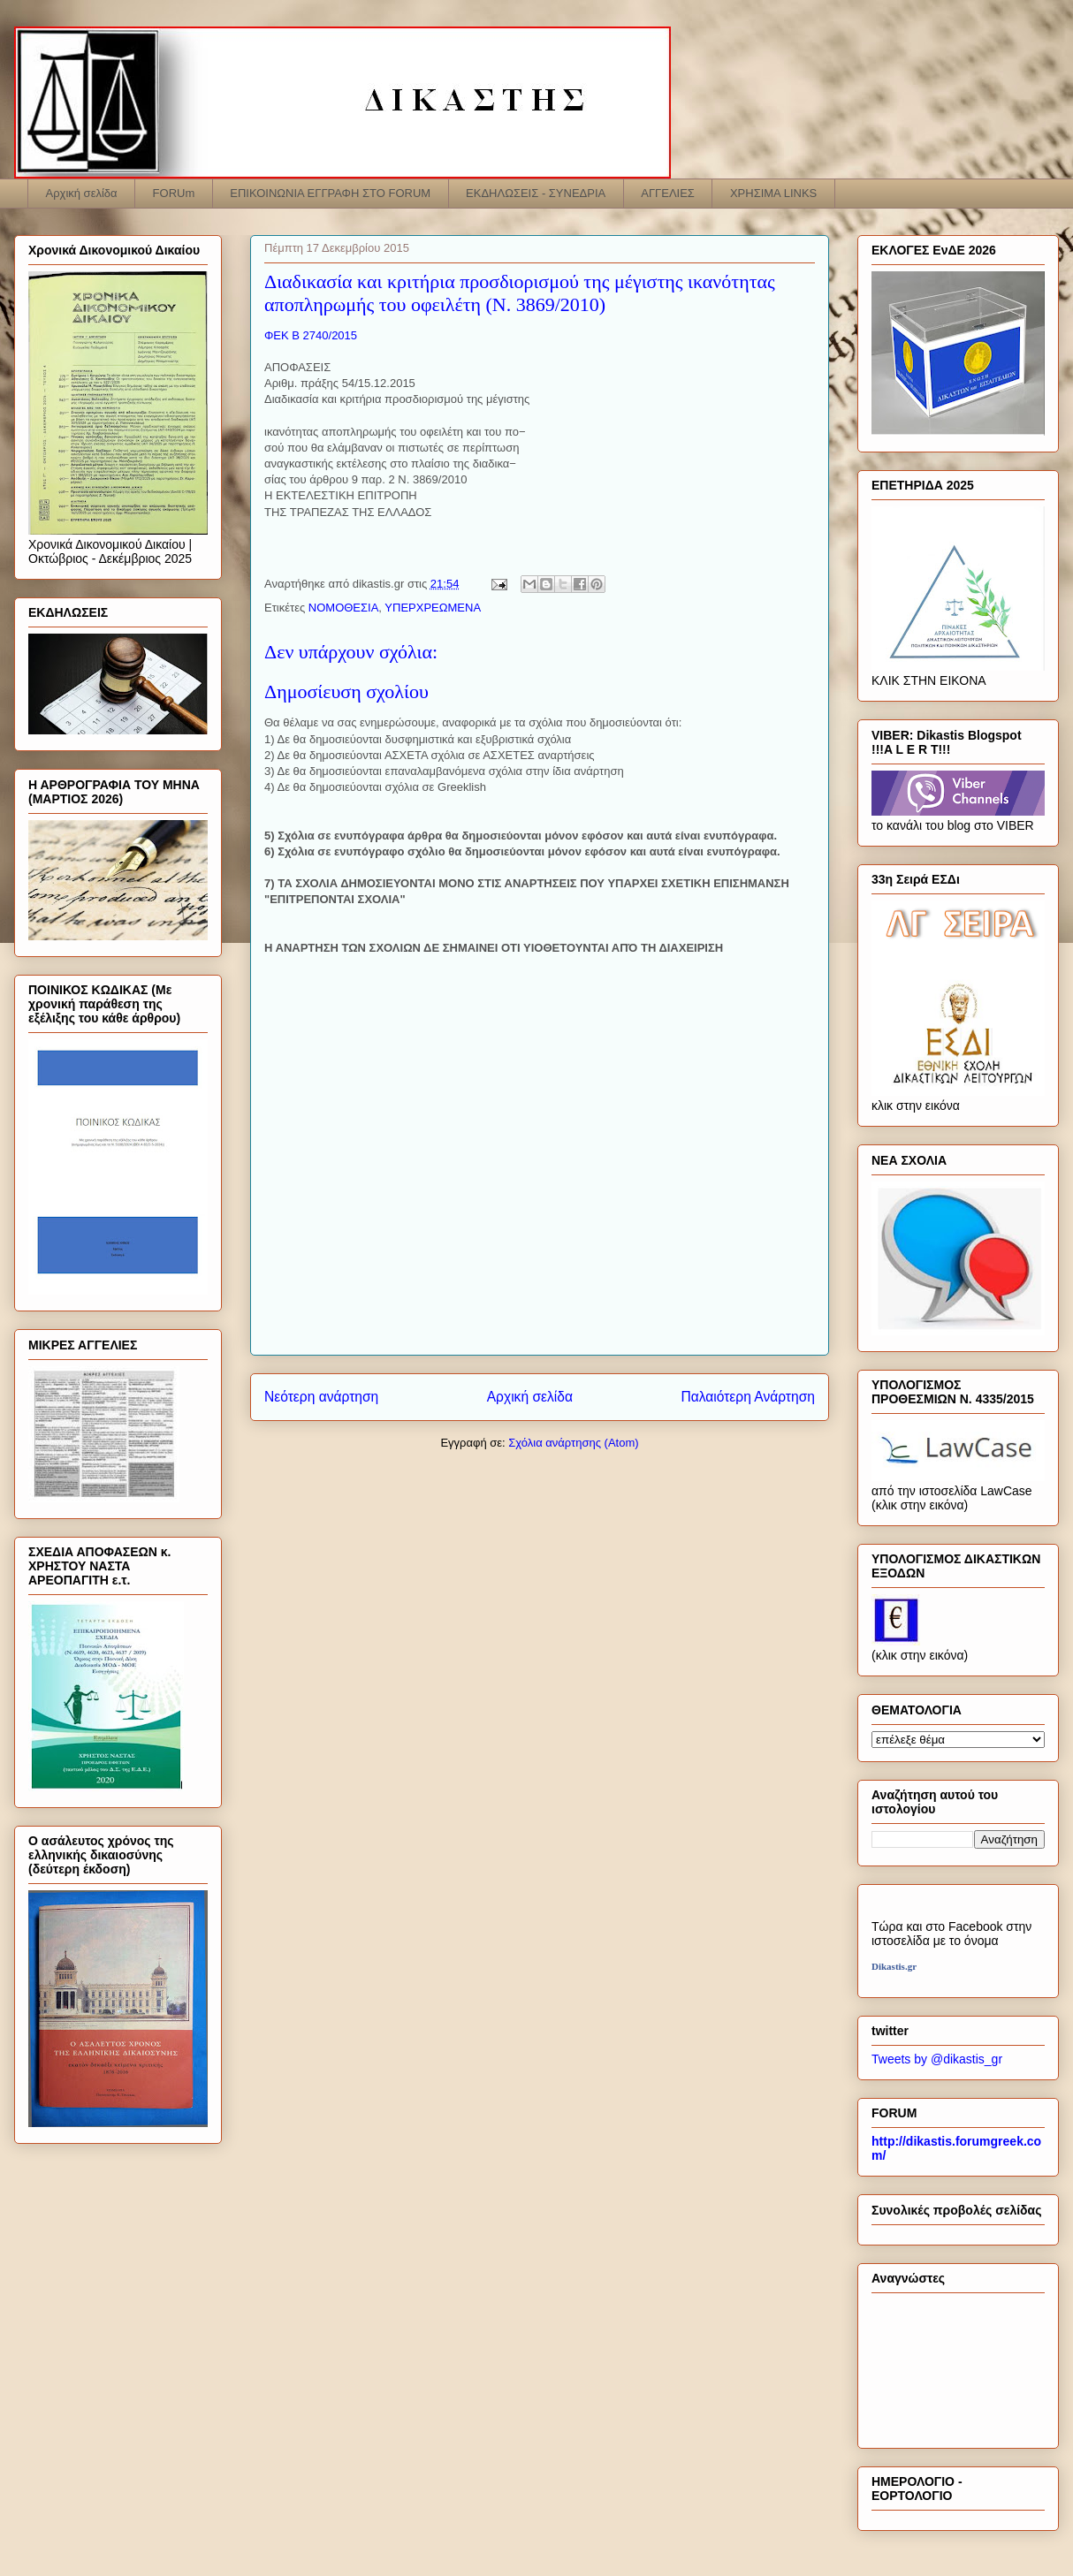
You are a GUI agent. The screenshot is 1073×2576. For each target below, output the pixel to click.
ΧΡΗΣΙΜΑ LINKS (773, 193)
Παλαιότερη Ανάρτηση (748, 1396)
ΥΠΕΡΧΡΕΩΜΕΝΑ (432, 607)
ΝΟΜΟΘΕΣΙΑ (343, 607)
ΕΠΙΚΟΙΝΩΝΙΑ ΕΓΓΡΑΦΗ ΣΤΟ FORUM (330, 193)
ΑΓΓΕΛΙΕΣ (668, 193)
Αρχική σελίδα (82, 193)
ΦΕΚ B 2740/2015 (312, 335)
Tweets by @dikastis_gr (936, 2059)
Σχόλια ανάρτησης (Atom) (573, 1442)
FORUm (174, 193)
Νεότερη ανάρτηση (321, 1396)
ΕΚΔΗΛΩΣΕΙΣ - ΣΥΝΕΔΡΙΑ (535, 193)
